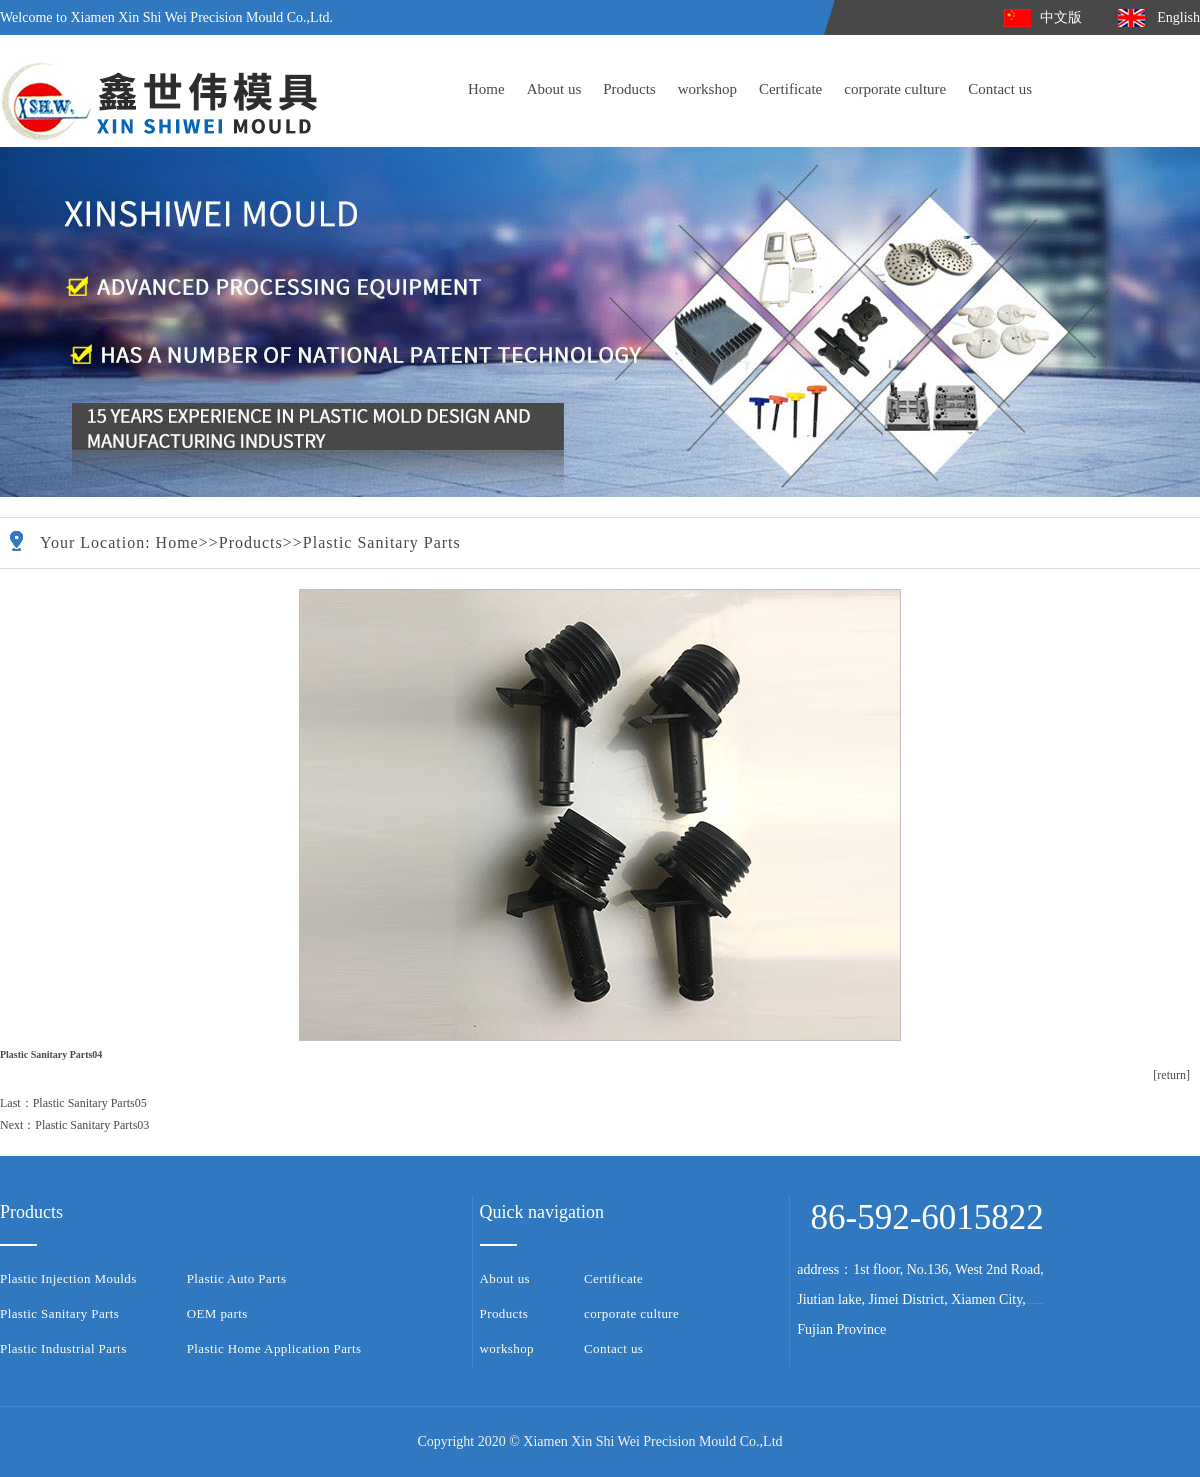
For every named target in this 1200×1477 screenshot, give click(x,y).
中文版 (1061, 17)
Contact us (1000, 89)
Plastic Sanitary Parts (382, 542)
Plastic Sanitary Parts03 (92, 1125)
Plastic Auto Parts (237, 1278)
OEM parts (217, 1313)
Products (629, 89)
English (1178, 17)
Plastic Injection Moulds (68, 1278)
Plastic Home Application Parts (274, 1348)
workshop (707, 89)
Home (486, 89)
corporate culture (895, 89)
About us (554, 89)
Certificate (790, 89)
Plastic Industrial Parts (63, 1348)
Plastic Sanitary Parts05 (90, 1103)
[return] (1171, 1075)
